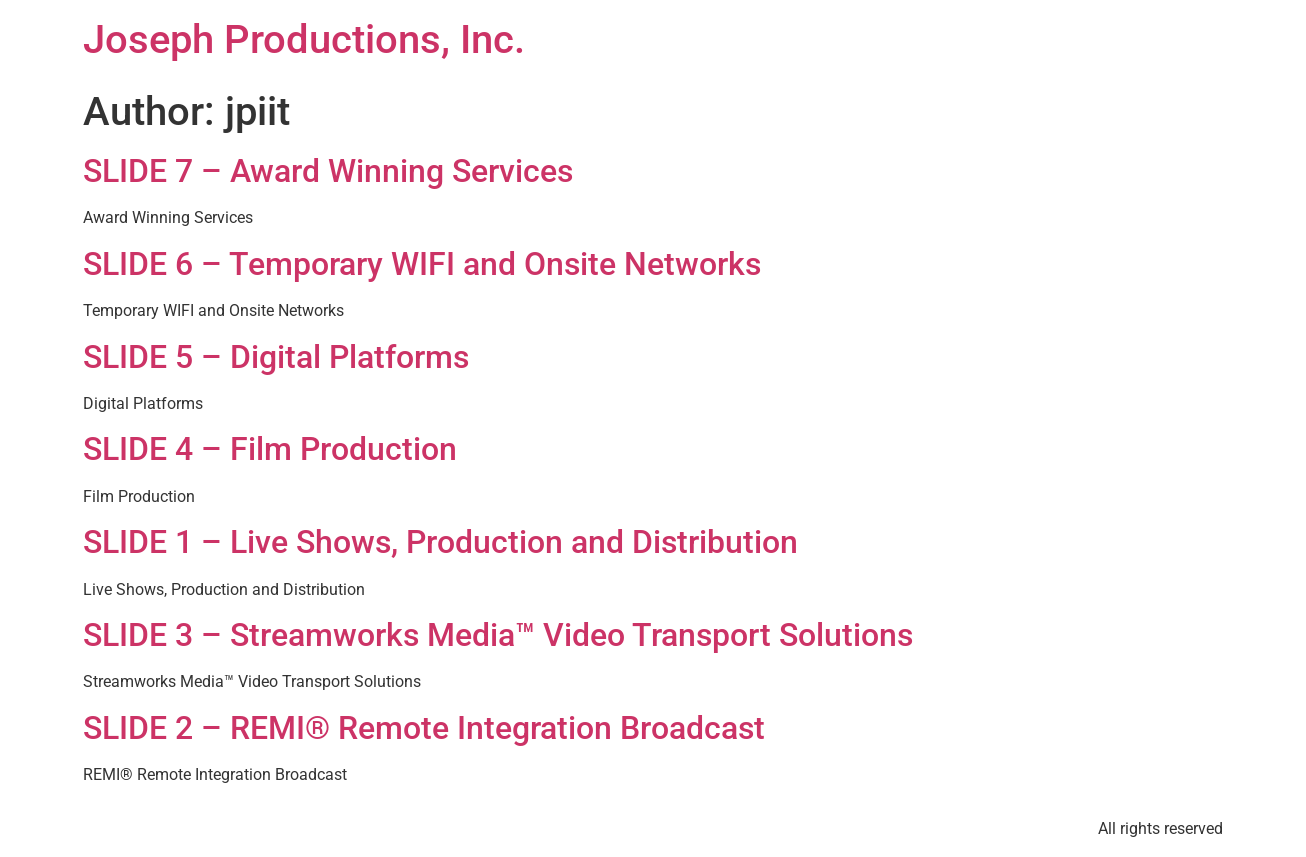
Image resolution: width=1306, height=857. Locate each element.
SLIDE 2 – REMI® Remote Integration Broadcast (424, 728)
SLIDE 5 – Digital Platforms (276, 357)
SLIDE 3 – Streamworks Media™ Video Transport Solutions (498, 635)
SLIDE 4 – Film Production (270, 449)
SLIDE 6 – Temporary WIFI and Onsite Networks (422, 264)
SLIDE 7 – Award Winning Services (328, 171)
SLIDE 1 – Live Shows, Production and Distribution (440, 542)
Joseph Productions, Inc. (304, 39)
